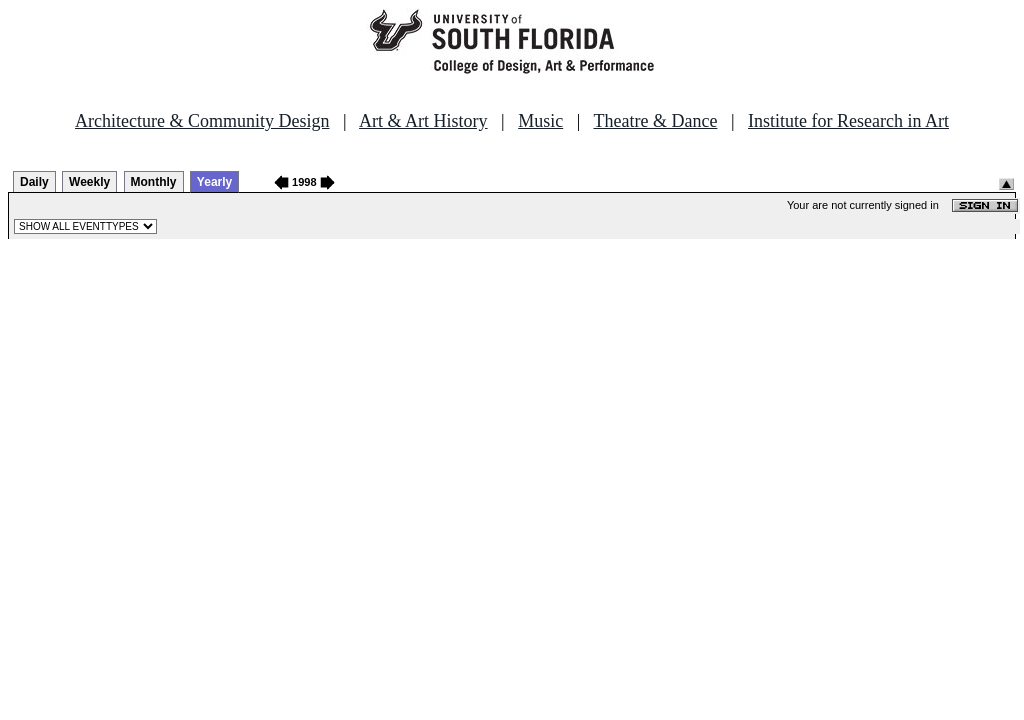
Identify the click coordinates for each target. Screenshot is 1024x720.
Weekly (89, 182)
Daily (34, 182)
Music (540, 121)
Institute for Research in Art (848, 121)
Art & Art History (423, 121)
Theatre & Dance (655, 121)
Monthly (154, 182)
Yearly (214, 182)
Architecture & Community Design (202, 121)
